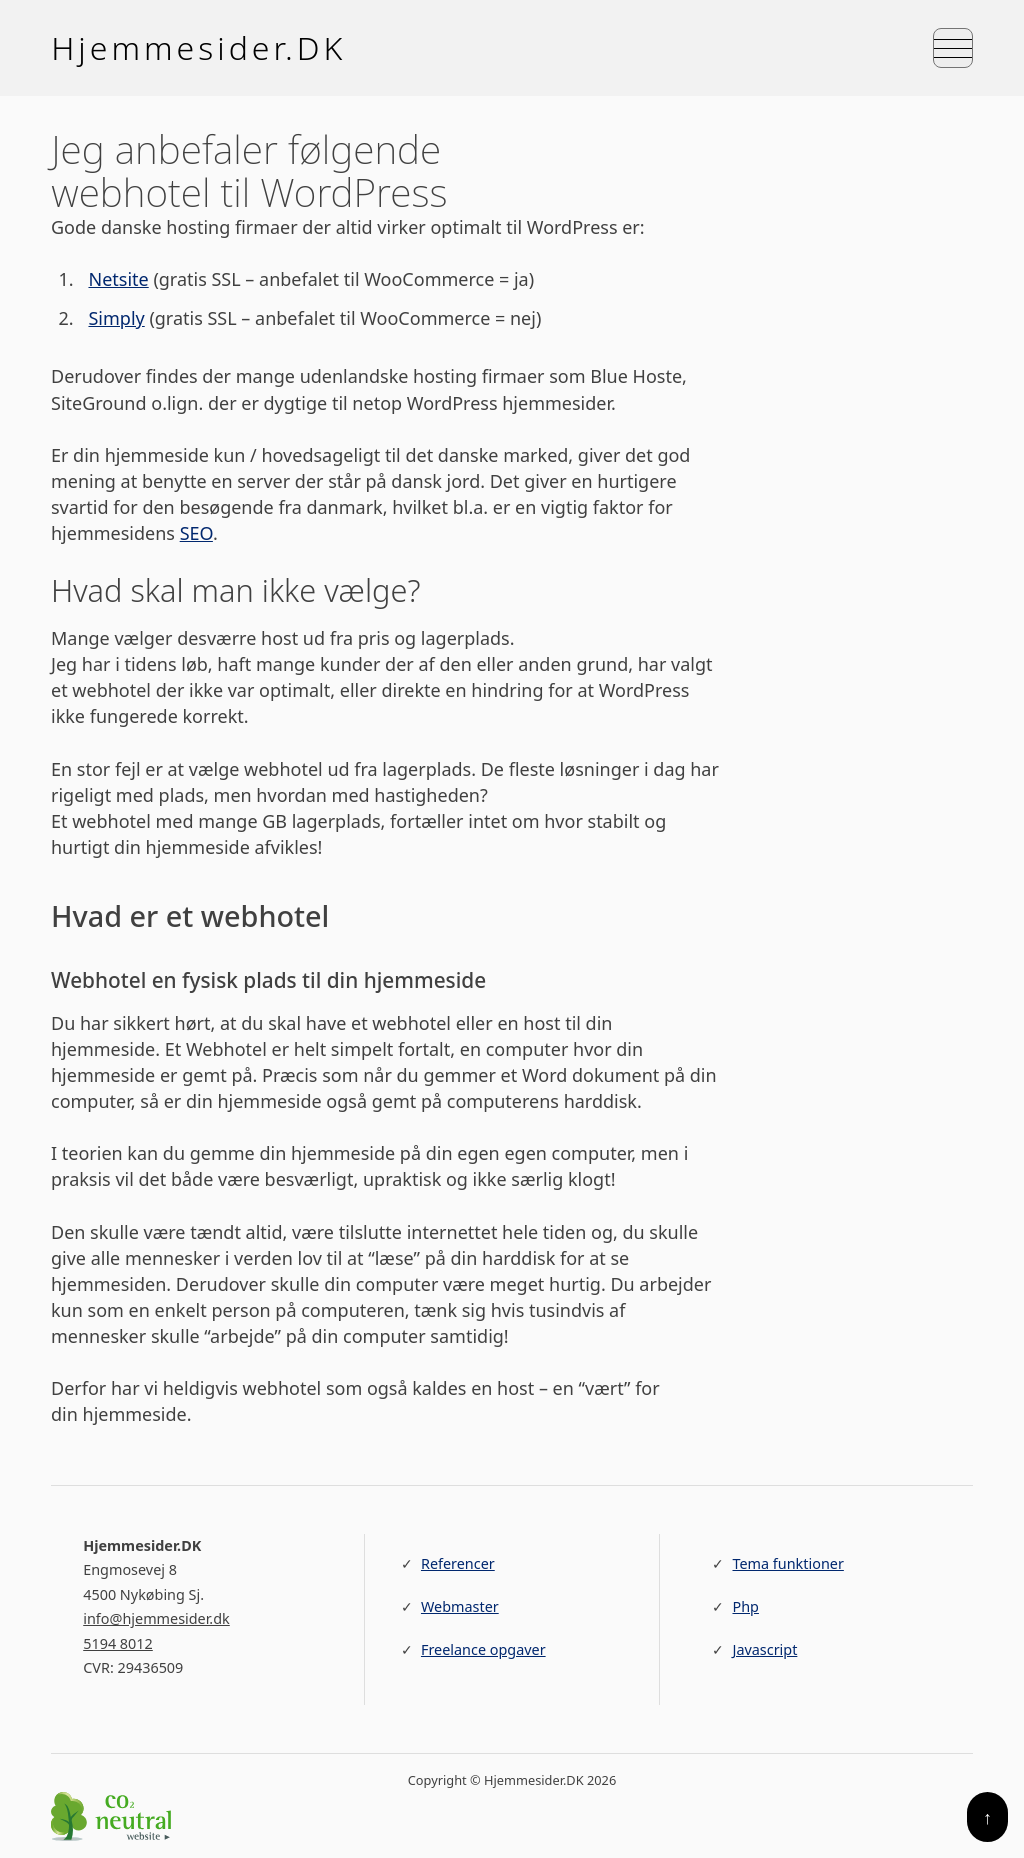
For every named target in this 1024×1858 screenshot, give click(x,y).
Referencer (458, 1564)
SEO (196, 534)
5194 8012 (118, 1644)
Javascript (764, 1650)
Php (745, 1607)
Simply (117, 319)
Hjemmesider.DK (198, 47)
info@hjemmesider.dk (156, 1619)
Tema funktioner (787, 1564)
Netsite (119, 280)
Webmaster (460, 1607)
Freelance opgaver (483, 1650)
